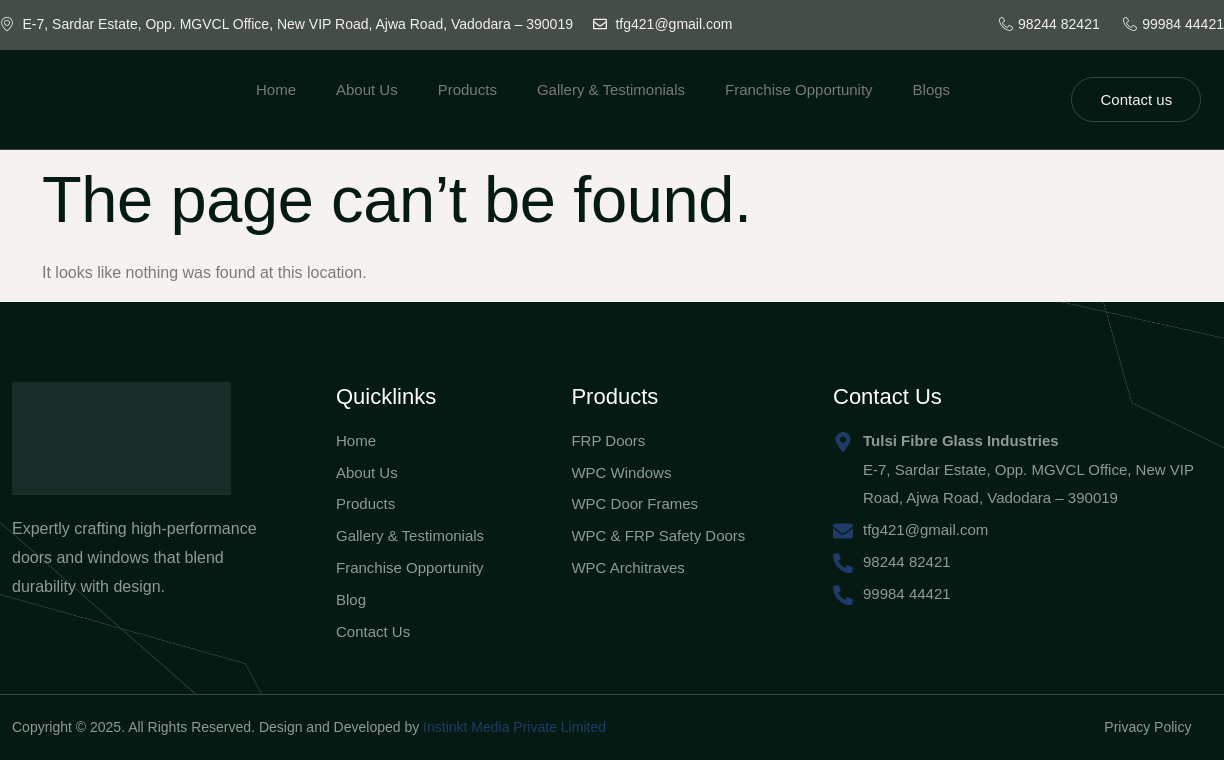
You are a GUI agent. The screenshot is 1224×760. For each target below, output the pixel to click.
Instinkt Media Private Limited (514, 727)
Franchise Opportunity (799, 89)
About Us (367, 89)
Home (276, 89)
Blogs (932, 89)
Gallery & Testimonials (611, 89)
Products (467, 89)
